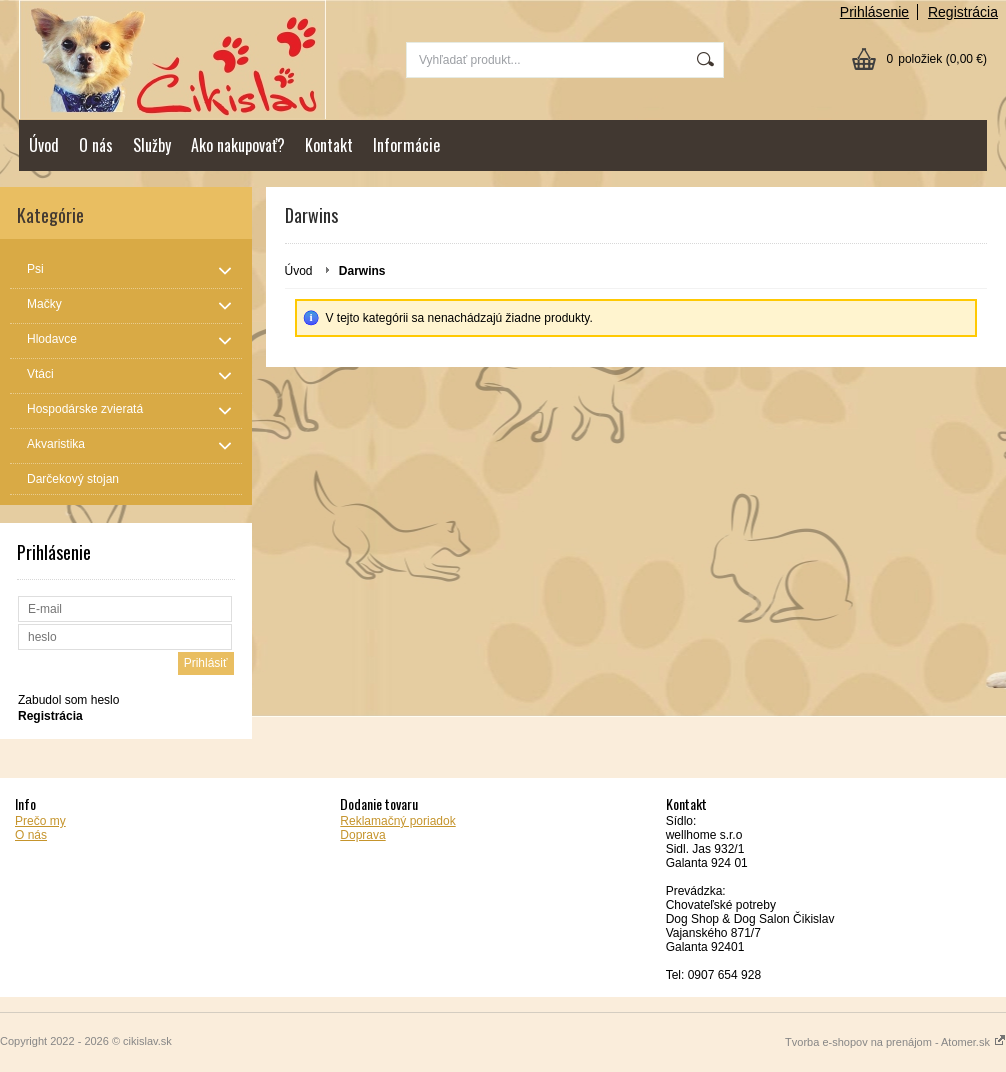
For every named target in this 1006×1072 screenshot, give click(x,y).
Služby (152, 145)
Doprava (362, 835)
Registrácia (963, 12)
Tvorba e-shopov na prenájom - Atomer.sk (895, 1042)
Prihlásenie (874, 12)
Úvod (44, 145)
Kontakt (329, 145)
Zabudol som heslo (68, 700)
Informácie (406, 145)
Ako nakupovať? (238, 145)
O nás (96, 145)
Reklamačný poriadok (397, 821)
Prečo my (40, 821)
